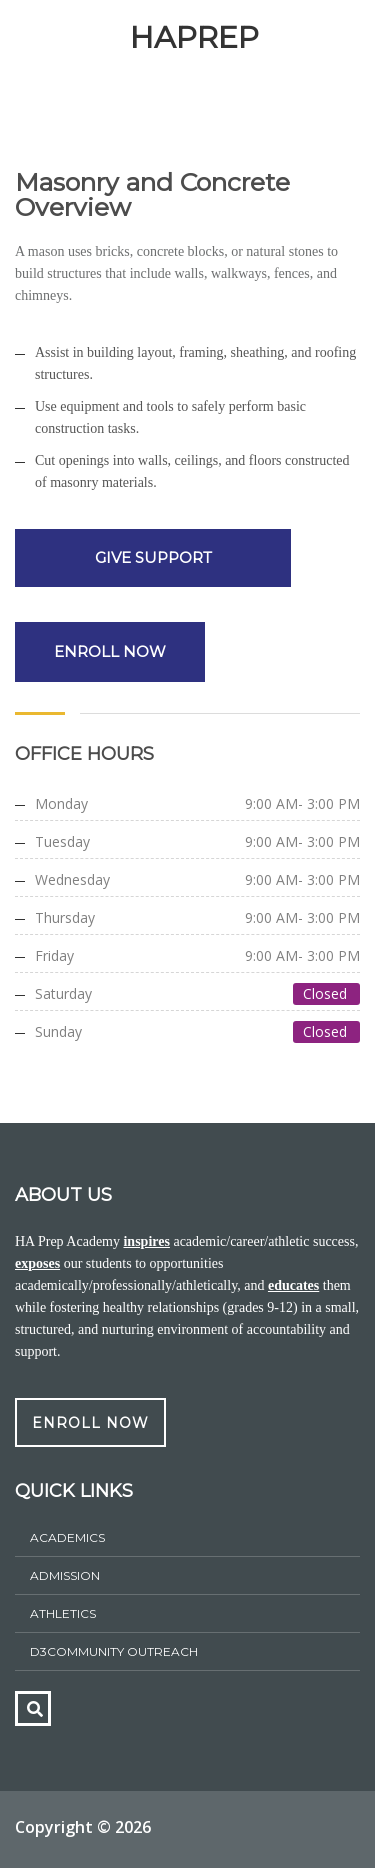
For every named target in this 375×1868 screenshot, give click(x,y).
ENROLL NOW (110, 651)
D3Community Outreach (114, 1651)
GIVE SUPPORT (153, 557)
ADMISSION (65, 1575)
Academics (67, 1537)
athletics (63, 1613)
